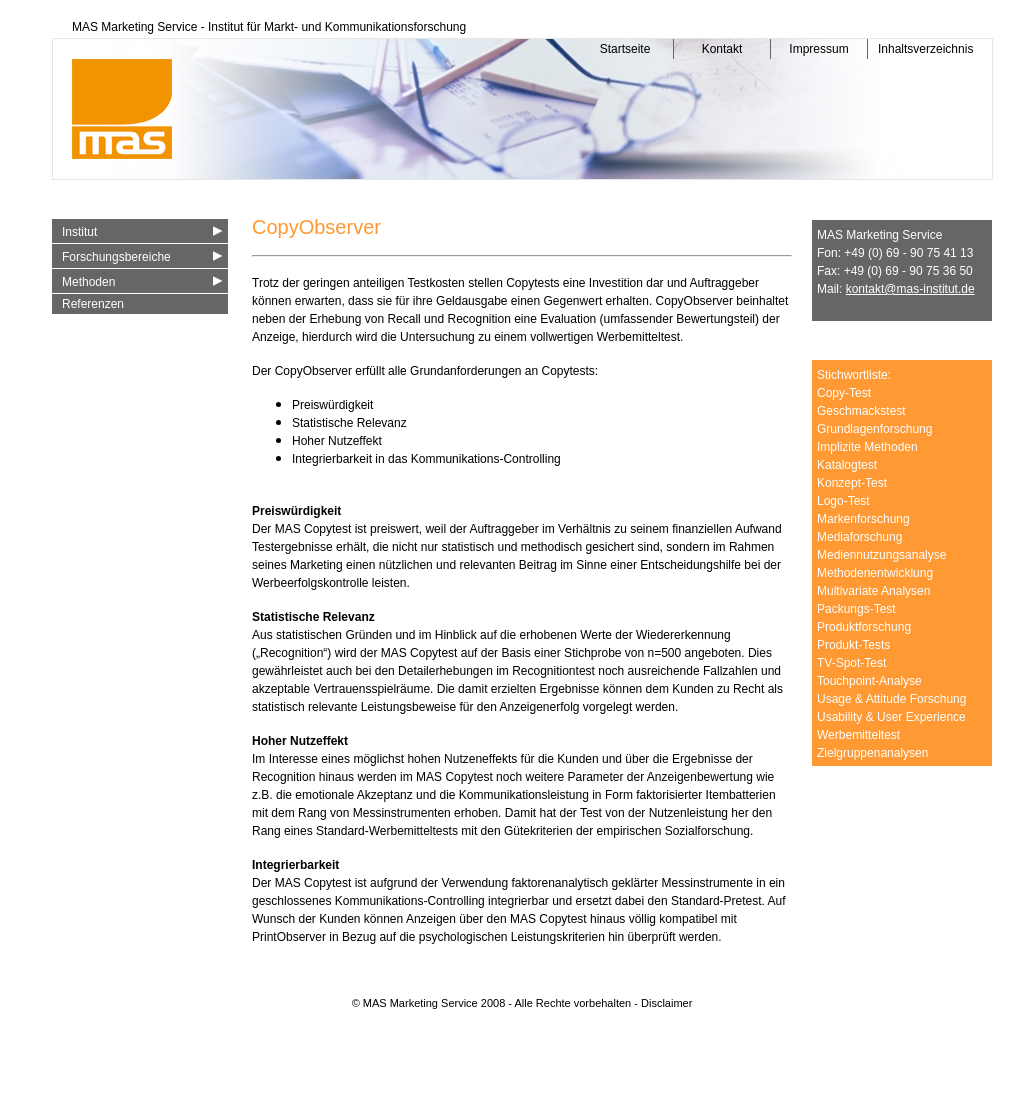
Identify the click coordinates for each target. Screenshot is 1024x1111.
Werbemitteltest (858, 735)
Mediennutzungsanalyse (881, 555)
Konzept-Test (852, 483)
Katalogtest (847, 465)
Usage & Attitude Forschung (891, 699)
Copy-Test (844, 393)
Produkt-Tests (853, 645)
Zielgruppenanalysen (872, 753)
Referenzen (93, 304)
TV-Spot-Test (851, 663)
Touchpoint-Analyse (869, 681)
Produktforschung (864, 627)
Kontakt (722, 49)
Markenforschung (863, 519)
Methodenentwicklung (875, 573)
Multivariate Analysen (873, 591)
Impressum (818, 49)
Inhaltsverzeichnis (921, 49)
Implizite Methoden (867, 447)
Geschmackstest (861, 411)
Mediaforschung (859, 537)
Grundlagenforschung (874, 429)
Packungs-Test (856, 609)
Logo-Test (843, 501)
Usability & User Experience (891, 717)
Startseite (625, 49)
